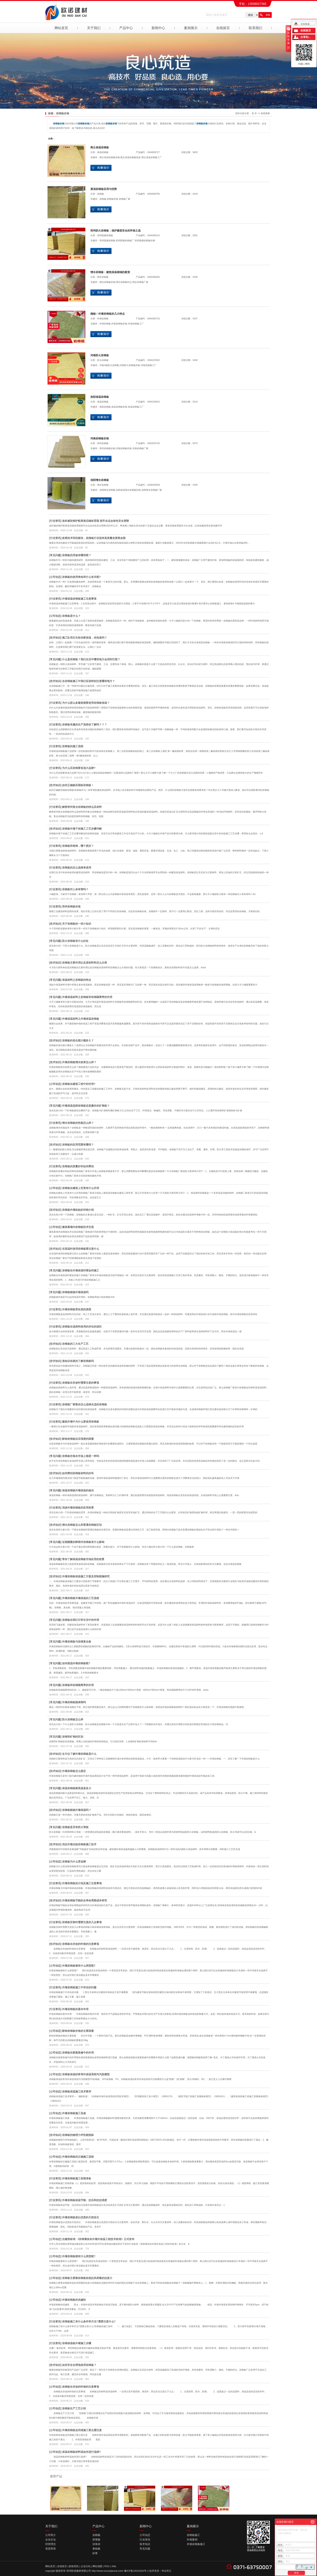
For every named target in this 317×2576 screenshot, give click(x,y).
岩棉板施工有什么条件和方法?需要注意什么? (88, 2321)
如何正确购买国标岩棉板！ (78, 785)
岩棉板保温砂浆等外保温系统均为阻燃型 (86, 2074)
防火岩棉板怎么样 (72, 1719)
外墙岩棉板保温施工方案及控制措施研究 (86, 1576)
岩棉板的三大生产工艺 (75, 1343)
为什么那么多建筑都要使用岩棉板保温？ (86, 702)
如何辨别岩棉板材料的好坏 (78, 1473)
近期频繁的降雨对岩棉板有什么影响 (83, 1541)
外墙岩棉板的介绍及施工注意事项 (82, 1883)
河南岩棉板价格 (99, 438)
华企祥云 (166, 2570)
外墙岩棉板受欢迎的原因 (76, 1309)
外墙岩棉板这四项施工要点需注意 (82, 2430)
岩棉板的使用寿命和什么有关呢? (81, 576)
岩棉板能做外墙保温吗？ (76, 1809)
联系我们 (255, 28)
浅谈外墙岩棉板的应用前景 (78, 1507)
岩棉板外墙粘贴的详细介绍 (78, 1209)
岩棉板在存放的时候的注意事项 (80, 1943)
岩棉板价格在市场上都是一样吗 (80, 1456)
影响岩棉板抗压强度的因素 (78, 1438)
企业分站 (86, 2566)
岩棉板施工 (193, 2535)
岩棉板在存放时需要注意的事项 (80, 1382)
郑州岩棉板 (102, 443)
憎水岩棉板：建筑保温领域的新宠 (110, 272)
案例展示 (191, 28)
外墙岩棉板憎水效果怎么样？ (79, 1062)
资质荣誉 (50, 2548)
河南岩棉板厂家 (140, 448)
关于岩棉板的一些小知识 (76, 923)
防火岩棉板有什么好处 (75, 940)
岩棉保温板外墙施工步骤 (76, 2343)
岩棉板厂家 (124, 199)
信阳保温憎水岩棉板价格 (128, 490)
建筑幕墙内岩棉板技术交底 (78, 1226)
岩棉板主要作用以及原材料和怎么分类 (84, 962)
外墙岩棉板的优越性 (74, 2299)
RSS (106, 2566)
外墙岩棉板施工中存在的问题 (79, 1987)
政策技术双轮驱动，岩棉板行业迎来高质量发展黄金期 (93, 538)
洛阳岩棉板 (105, 407)
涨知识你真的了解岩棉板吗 (78, 1360)
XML (113, 2566)
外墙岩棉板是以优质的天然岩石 (80, 2217)
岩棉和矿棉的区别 (72, 1736)
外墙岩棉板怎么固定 (74, 1771)
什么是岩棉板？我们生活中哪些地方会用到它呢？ (91, 659)
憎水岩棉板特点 (124, 282)
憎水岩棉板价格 (107, 282)
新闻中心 (158, 28)
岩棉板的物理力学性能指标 (78, 2134)
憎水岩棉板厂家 (140, 282)
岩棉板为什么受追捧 (74, 1861)
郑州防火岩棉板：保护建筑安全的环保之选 (115, 230)
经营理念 (50, 2544)
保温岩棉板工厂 (136, 407)
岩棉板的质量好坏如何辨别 (78, 1166)
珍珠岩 (96, 2544)
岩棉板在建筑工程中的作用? (78, 1083)
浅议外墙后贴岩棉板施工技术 (79, 1844)
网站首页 (61, 28)
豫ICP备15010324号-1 (136, 2570)
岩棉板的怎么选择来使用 (76, 867)
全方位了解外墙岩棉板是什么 (79, 1753)
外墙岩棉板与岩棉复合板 (76, 1641)
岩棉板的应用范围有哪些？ (78, 1144)
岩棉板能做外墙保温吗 (75, 1292)
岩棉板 (100, 194)
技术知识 (55, 637)
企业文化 (50, 2539)
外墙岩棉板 (102, 318)
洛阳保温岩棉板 (99, 396)
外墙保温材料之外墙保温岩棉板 (80, 1018)
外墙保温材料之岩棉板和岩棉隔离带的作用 (87, 997)
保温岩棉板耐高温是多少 (76, 1788)
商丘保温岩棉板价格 (109, 157)
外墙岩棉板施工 (196, 2544)
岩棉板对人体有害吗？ (75, 889)
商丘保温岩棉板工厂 (152, 157)
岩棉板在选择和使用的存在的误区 (82, 1326)
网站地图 (97, 2566)
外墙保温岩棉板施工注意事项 (79, 598)
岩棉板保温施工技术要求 (76, 2091)
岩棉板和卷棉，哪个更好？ (78, 845)
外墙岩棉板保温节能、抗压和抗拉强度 (84, 2200)
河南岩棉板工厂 (149, 365)
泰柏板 (96, 2548)
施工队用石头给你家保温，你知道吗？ (84, 637)
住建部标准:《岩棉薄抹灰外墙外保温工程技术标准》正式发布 (98, 2239)
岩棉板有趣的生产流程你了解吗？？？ (84, 724)
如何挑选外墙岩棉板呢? (76, 1663)
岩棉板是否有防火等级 (75, 1827)
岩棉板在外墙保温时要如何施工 (80, 1270)
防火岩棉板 (102, 360)
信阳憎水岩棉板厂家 (152, 490)
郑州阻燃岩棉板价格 (145, 240)
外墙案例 (192, 2539)
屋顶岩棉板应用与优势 (103, 188)
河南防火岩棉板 (99, 355)
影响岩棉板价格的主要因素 (78, 2030)
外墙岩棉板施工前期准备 (76, 2178)
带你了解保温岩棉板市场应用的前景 (83, 1559)
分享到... (305, 37)
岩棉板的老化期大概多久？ (78, 1040)
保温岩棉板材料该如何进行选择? (81, 2451)
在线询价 (101, 168)
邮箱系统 (74, 2566)
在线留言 (223, 28)
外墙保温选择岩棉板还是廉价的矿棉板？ (86, 1105)
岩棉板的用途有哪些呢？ (76, 555)
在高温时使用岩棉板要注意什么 (80, 1248)
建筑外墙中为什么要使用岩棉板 (80, 1421)
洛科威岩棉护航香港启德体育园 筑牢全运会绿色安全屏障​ (95, 520)
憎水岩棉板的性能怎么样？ (78, 1122)
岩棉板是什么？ (71, 615)
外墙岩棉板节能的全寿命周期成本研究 (84, 1900)
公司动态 (55, 576)
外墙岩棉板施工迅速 (74, 2113)
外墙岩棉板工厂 (136, 323)
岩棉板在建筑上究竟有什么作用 (80, 1188)
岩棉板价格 (112, 199)
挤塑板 (96, 2539)
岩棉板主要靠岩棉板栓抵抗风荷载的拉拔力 (87, 2278)
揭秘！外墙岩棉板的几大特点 (107, 313)
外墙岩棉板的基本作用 (75, 2009)
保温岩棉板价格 (119, 407)
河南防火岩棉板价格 (130, 365)
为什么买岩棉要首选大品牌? (78, 767)
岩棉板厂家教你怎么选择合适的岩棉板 (84, 1404)
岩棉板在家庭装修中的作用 (78, 2052)
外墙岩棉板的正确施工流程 (78, 2156)
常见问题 (55, 555)
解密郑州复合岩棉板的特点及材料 (82, 806)
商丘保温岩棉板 (99, 147)
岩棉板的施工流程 (72, 746)
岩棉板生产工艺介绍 (74, 2408)
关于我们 (94, 28)
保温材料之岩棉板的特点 (76, 979)
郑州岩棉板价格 (107, 448)
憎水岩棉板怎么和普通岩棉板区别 (82, 1524)
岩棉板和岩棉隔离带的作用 (78, 1685)
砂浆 (95, 2553)
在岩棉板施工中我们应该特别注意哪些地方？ (88, 681)
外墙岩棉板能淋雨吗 (74, 1702)
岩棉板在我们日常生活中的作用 (80, 1619)
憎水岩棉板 (102, 277)
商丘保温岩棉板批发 (130, 157)
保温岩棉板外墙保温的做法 (78, 1490)
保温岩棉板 (102, 152)
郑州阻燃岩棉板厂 (125, 240)
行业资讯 (55, 520)
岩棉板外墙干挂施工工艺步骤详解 (82, 828)
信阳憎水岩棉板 (99, 479)
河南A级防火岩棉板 (109, 365)
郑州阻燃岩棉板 (105, 235)
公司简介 (50, 2535)
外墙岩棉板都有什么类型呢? (78, 1965)
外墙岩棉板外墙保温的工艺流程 (80, 1598)
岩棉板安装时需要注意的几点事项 (82, 1922)
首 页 (254, 113)
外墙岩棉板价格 (119, 323)
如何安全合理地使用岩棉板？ (79, 2364)
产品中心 (126, 28)
